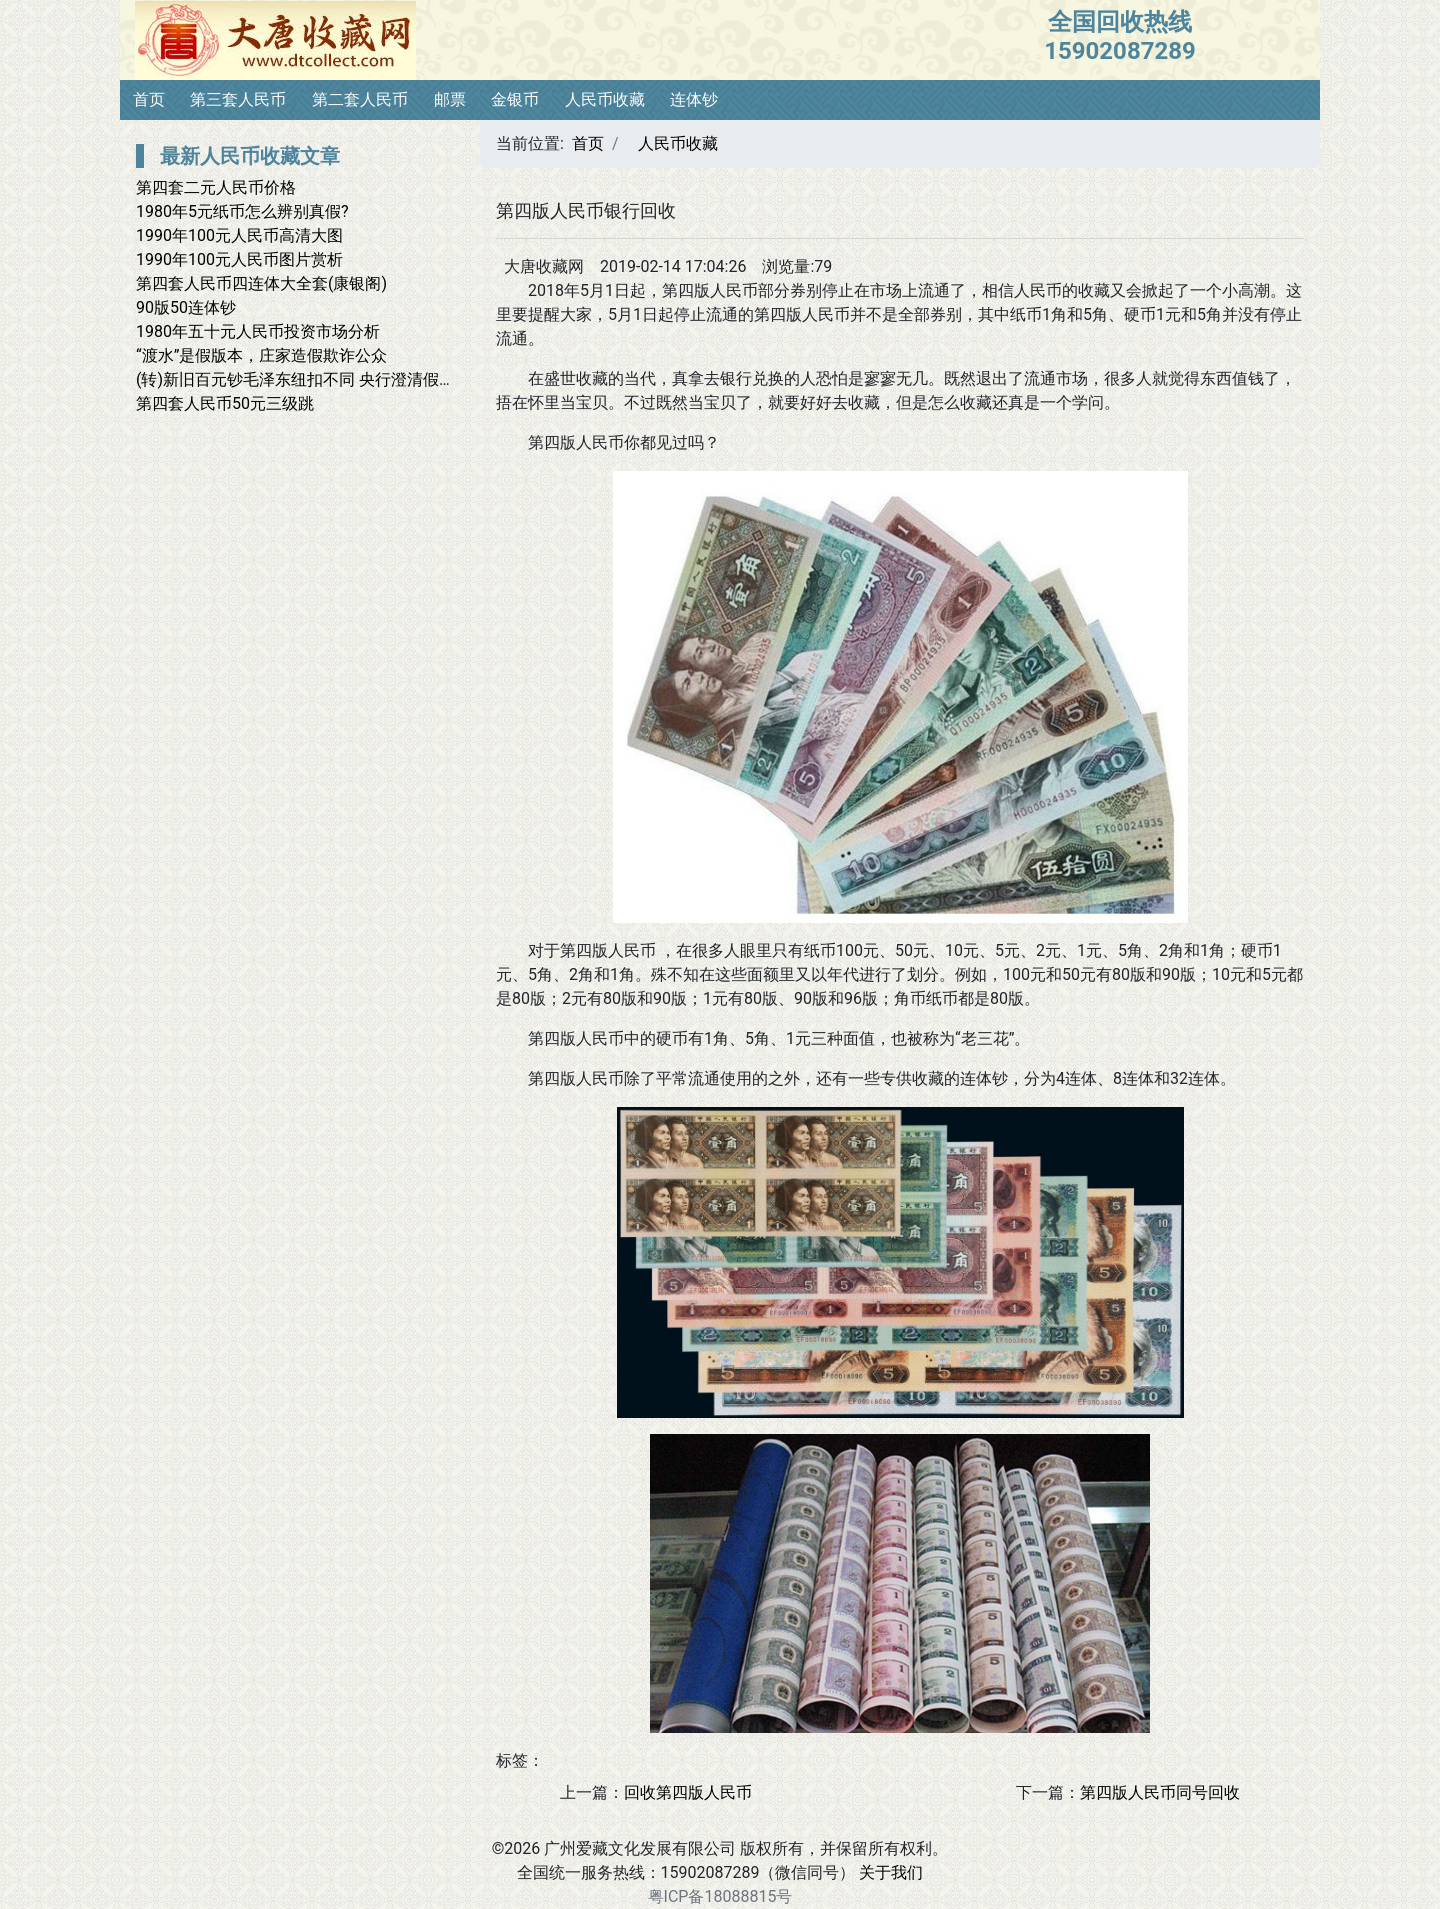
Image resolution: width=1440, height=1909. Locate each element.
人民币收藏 (605, 99)
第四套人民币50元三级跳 (225, 403)
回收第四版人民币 (688, 1792)
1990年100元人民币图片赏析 (239, 259)
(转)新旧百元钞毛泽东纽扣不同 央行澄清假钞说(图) (317, 379)
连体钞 (694, 99)
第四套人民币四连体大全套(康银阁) (261, 283)
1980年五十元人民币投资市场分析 (258, 331)
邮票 (450, 99)
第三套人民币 (238, 99)
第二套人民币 (360, 99)
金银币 (515, 99)
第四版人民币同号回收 (1160, 1792)
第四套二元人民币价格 (216, 187)
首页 (149, 99)
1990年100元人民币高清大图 (239, 235)
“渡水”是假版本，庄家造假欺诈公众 (261, 355)
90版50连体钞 (186, 307)
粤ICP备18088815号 (720, 1896)
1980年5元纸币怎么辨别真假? (242, 211)
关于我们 (891, 1872)
